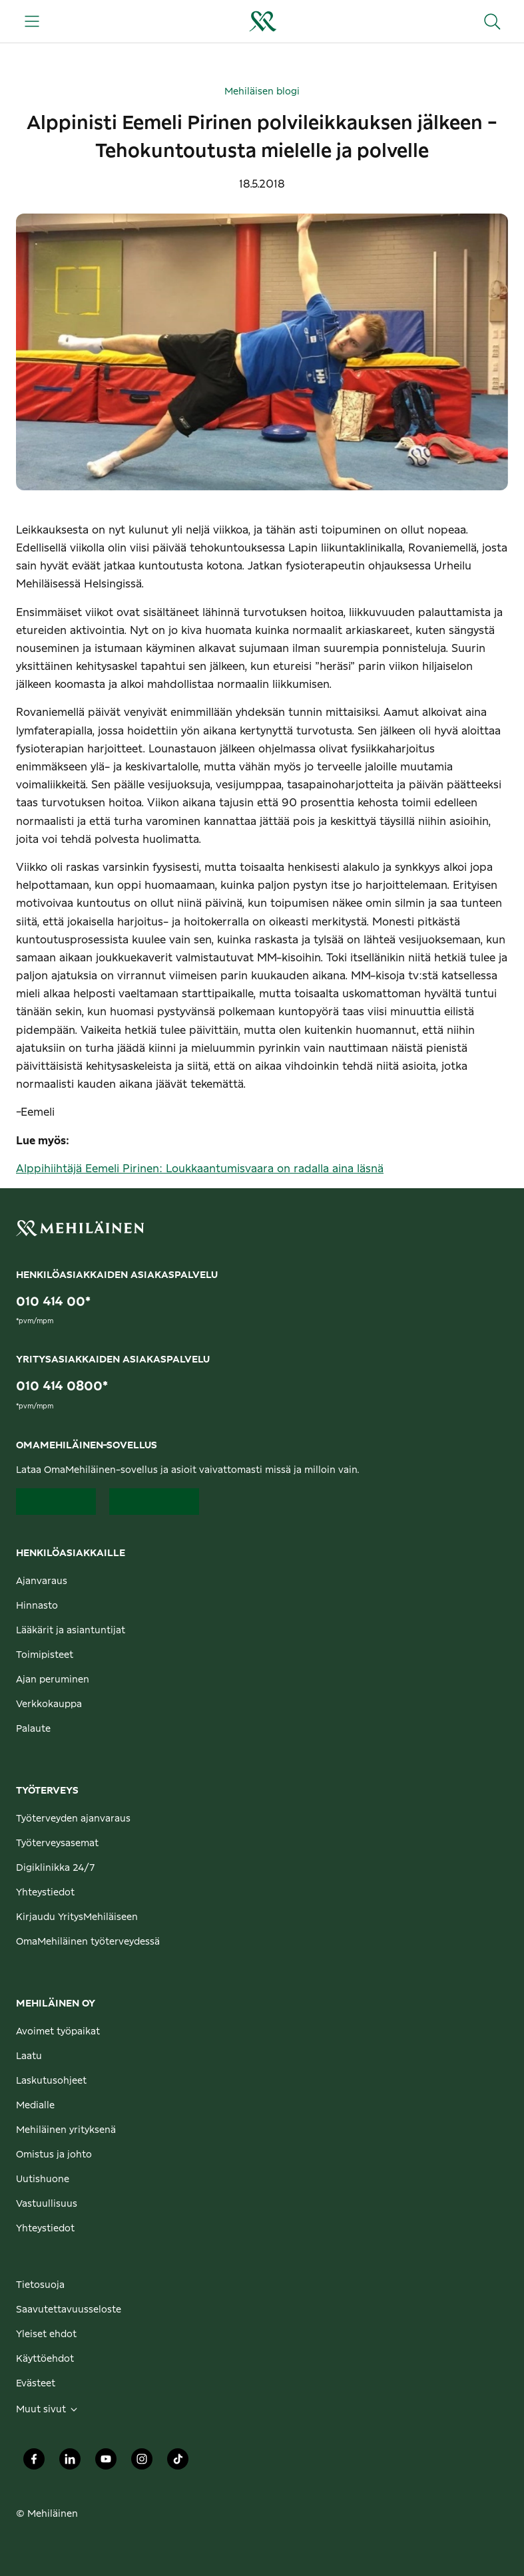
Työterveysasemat (57, 1843)
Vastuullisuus (46, 2204)
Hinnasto (37, 1606)
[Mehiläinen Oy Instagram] (142, 2462)
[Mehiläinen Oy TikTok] (178, 2462)
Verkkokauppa (49, 1704)
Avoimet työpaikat (58, 2031)
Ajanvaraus (41, 1581)
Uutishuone (42, 2179)
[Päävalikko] (32, 21)
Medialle (35, 2105)
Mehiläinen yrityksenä (66, 2130)
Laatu (29, 2056)
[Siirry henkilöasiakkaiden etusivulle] (262, 21)
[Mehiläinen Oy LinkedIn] (70, 2462)
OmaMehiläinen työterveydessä (88, 1942)
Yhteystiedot (45, 1892)
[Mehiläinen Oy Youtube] (106, 2462)
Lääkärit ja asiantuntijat (70, 1630)
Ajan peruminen (52, 1680)
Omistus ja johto (54, 2155)
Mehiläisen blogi (262, 91)
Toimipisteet (44, 1655)
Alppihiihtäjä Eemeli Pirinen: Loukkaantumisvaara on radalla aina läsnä (200, 1169)
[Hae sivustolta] (492, 21)
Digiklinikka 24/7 (55, 1868)
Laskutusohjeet (51, 2081)
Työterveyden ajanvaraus (73, 1819)
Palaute (33, 1729)
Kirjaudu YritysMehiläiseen (77, 1917)
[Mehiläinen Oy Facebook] (34, 2462)
